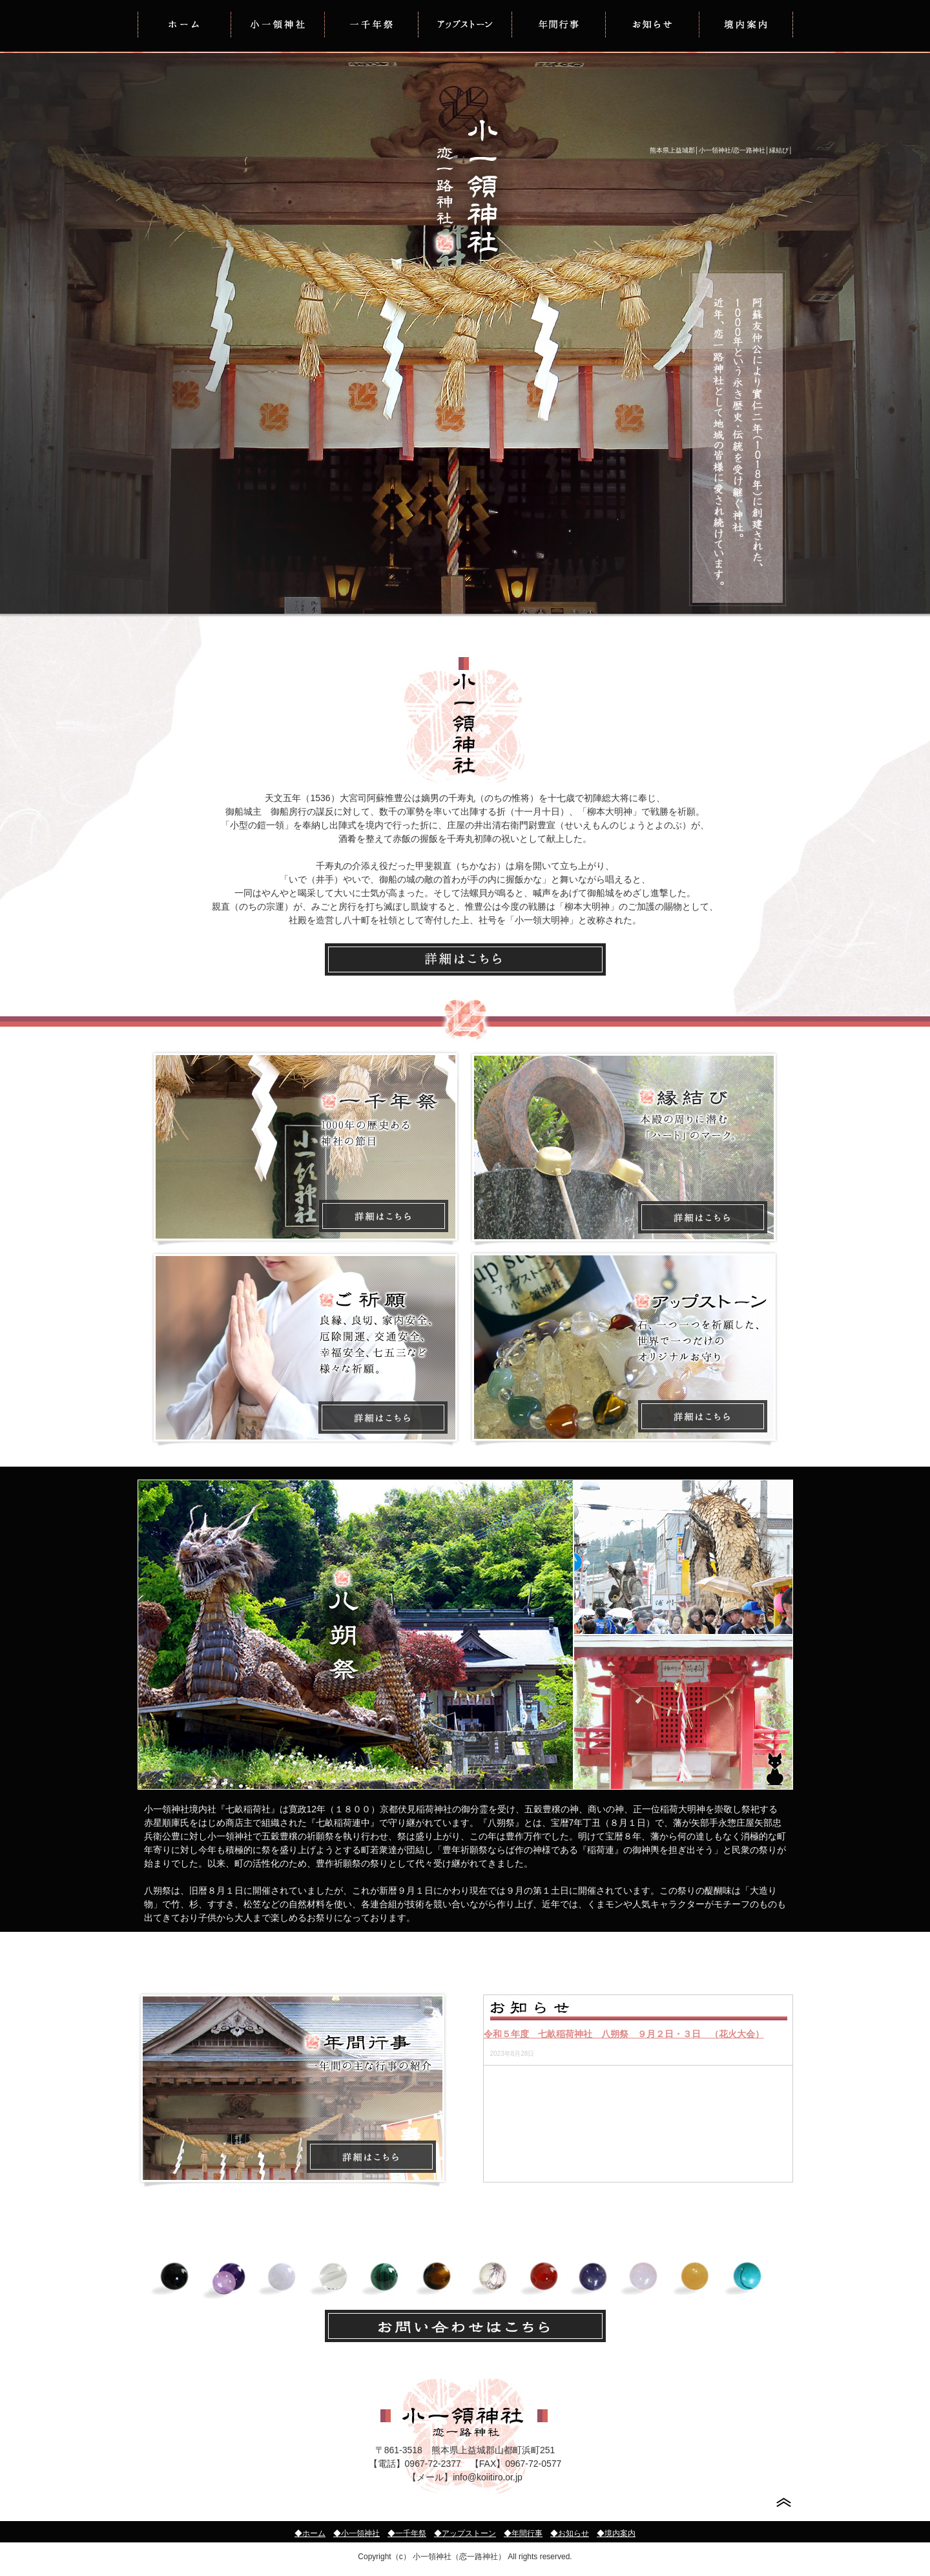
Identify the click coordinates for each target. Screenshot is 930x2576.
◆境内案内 (616, 2533)
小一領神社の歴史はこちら (465, 959)
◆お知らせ (569, 2533)
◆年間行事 (523, 2533)
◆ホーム (310, 2533)
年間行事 (559, 24)
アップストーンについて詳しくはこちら (624, 1348)
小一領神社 (278, 24)
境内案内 (746, 24)
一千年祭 (371, 24)
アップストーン (465, 24)
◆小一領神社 (356, 2533)
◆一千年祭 (407, 2533)
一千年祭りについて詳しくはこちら (305, 1148)
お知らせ (652, 24)
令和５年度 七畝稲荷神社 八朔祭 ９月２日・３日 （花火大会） (624, 2034)
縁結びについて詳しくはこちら (624, 1148)
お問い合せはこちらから (465, 2326)
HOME (184, 24)
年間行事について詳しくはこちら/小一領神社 (293, 2088)
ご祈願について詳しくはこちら (305, 1348)
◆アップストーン (465, 2533)
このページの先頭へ (784, 2502)
